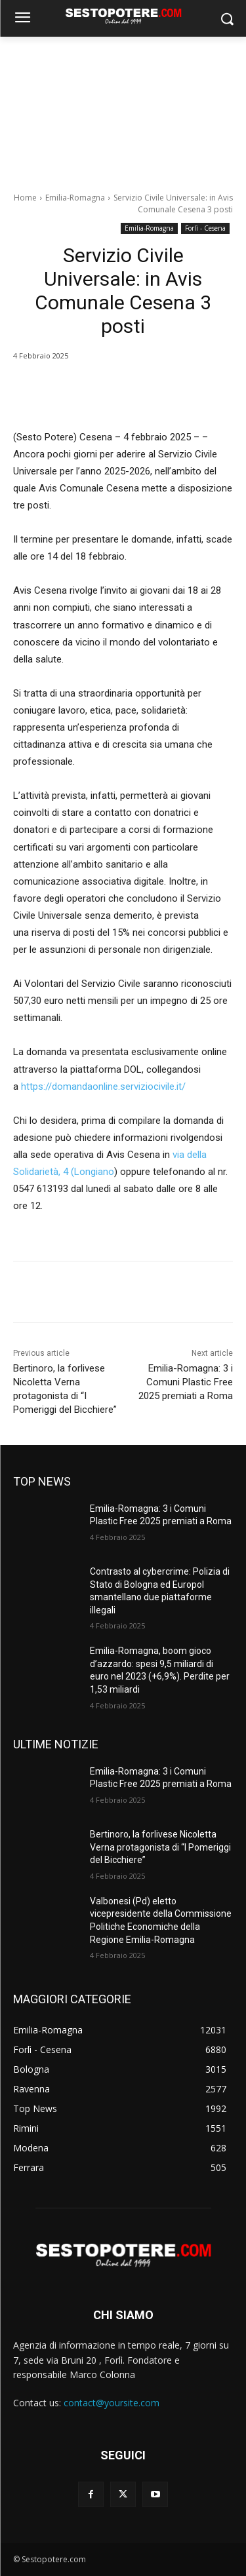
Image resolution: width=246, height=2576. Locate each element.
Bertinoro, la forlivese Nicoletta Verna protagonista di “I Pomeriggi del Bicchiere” (160, 1847)
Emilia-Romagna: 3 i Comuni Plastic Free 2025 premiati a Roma (185, 1382)
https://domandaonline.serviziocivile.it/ (103, 1086)
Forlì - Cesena (205, 228)
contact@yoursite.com (111, 2402)
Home (25, 197)
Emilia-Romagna (75, 197)
